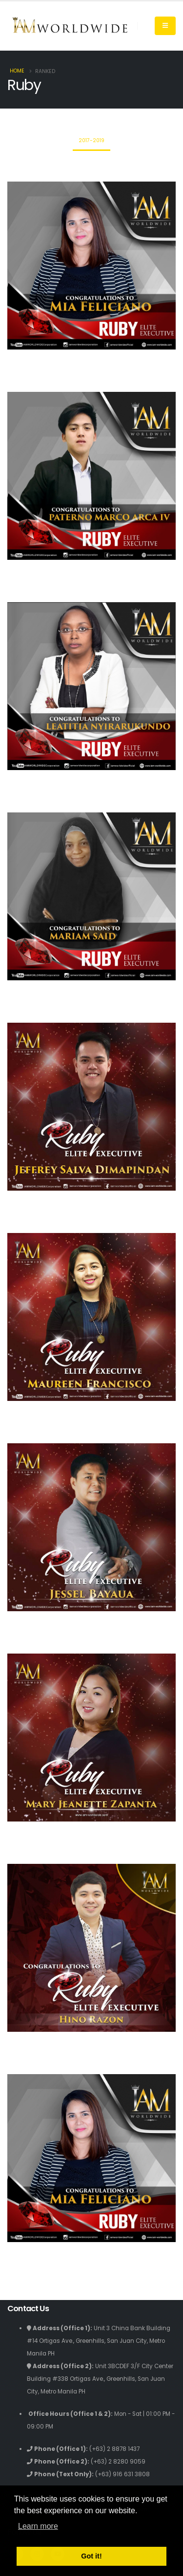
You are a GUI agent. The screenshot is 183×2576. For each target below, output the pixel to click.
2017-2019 (91, 140)
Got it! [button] (91, 2556)
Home (17, 70)
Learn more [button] (38, 2526)
